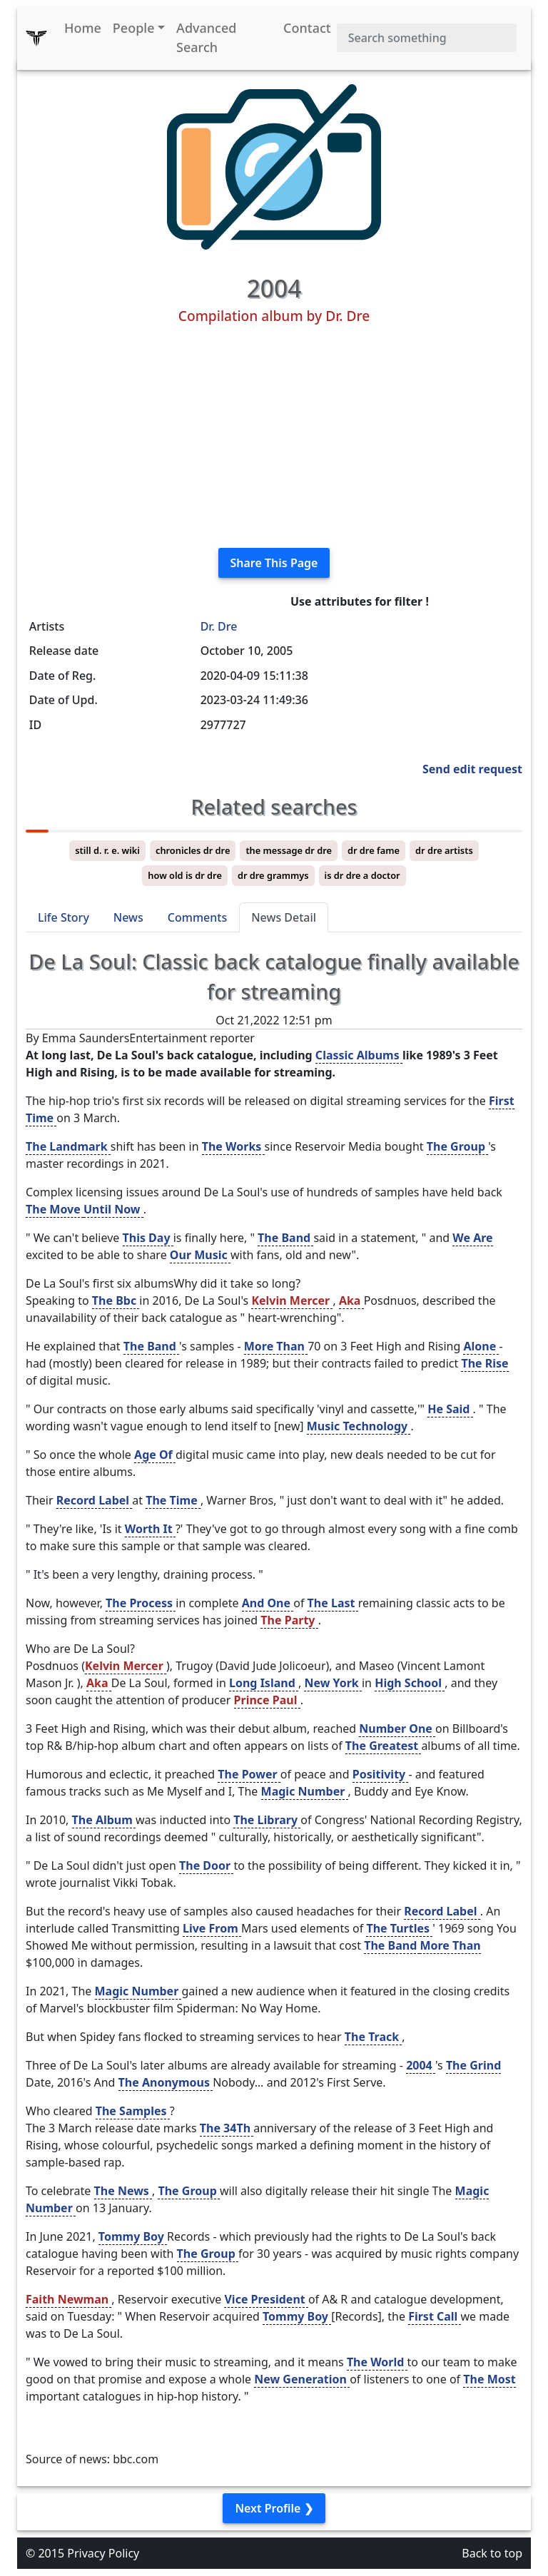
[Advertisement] (274, 436)
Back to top (492, 2553)
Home (82, 27)
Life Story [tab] (63, 917)
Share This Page (274, 563)
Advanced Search (206, 37)
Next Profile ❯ (274, 2508)
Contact (307, 27)
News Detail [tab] (283, 917)
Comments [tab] (197, 917)
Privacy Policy (103, 2553)
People (134, 27)
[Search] (427, 38)
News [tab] (128, 917)
